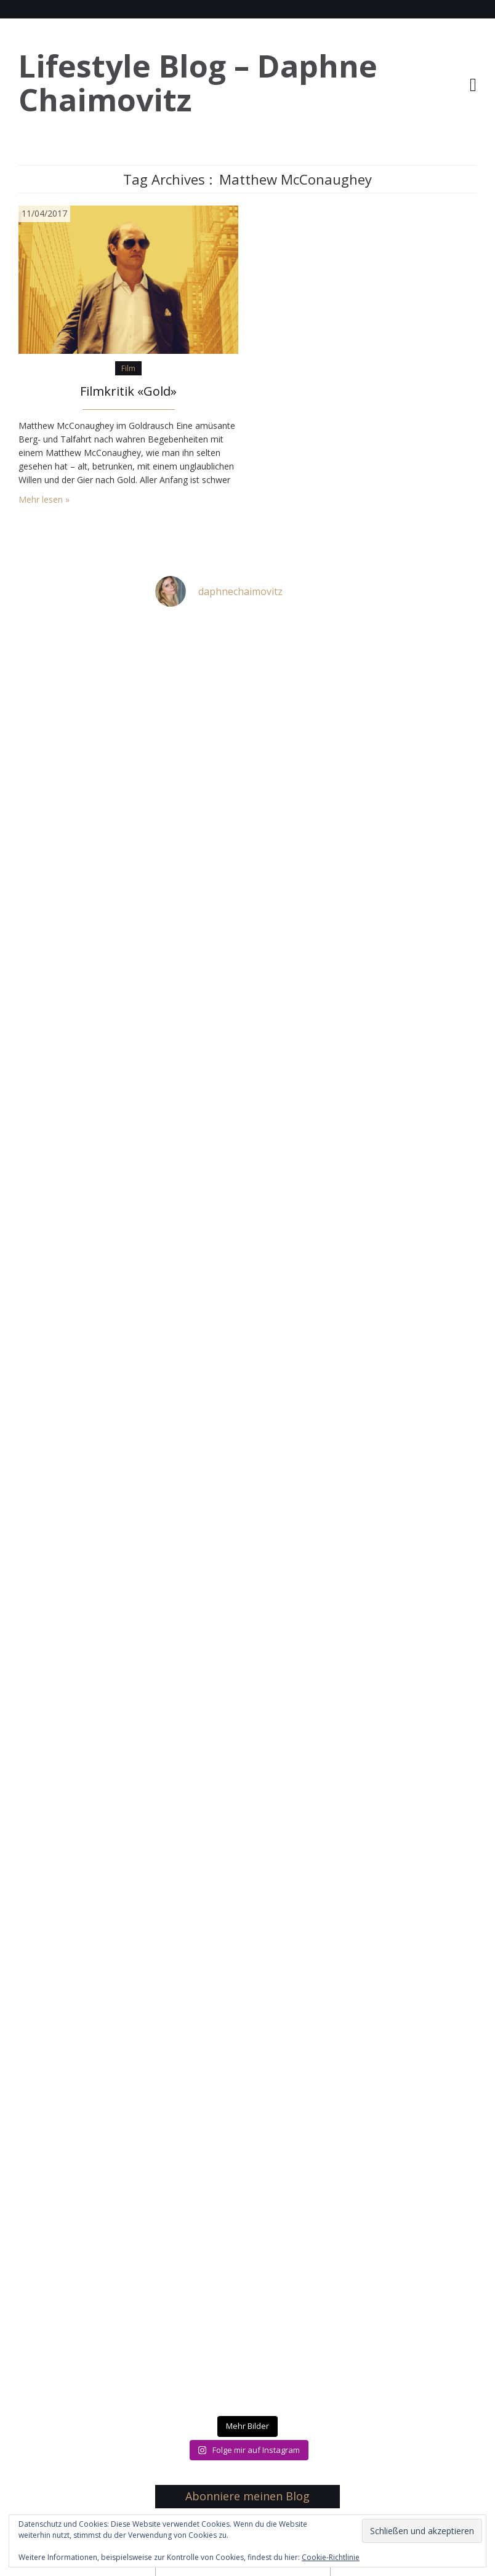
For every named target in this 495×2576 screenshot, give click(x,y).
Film (128, 368)
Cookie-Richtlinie (331, 2557)
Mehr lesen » (44, 499)
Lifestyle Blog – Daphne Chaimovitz (197, 83)
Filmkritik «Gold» (128, 391)
